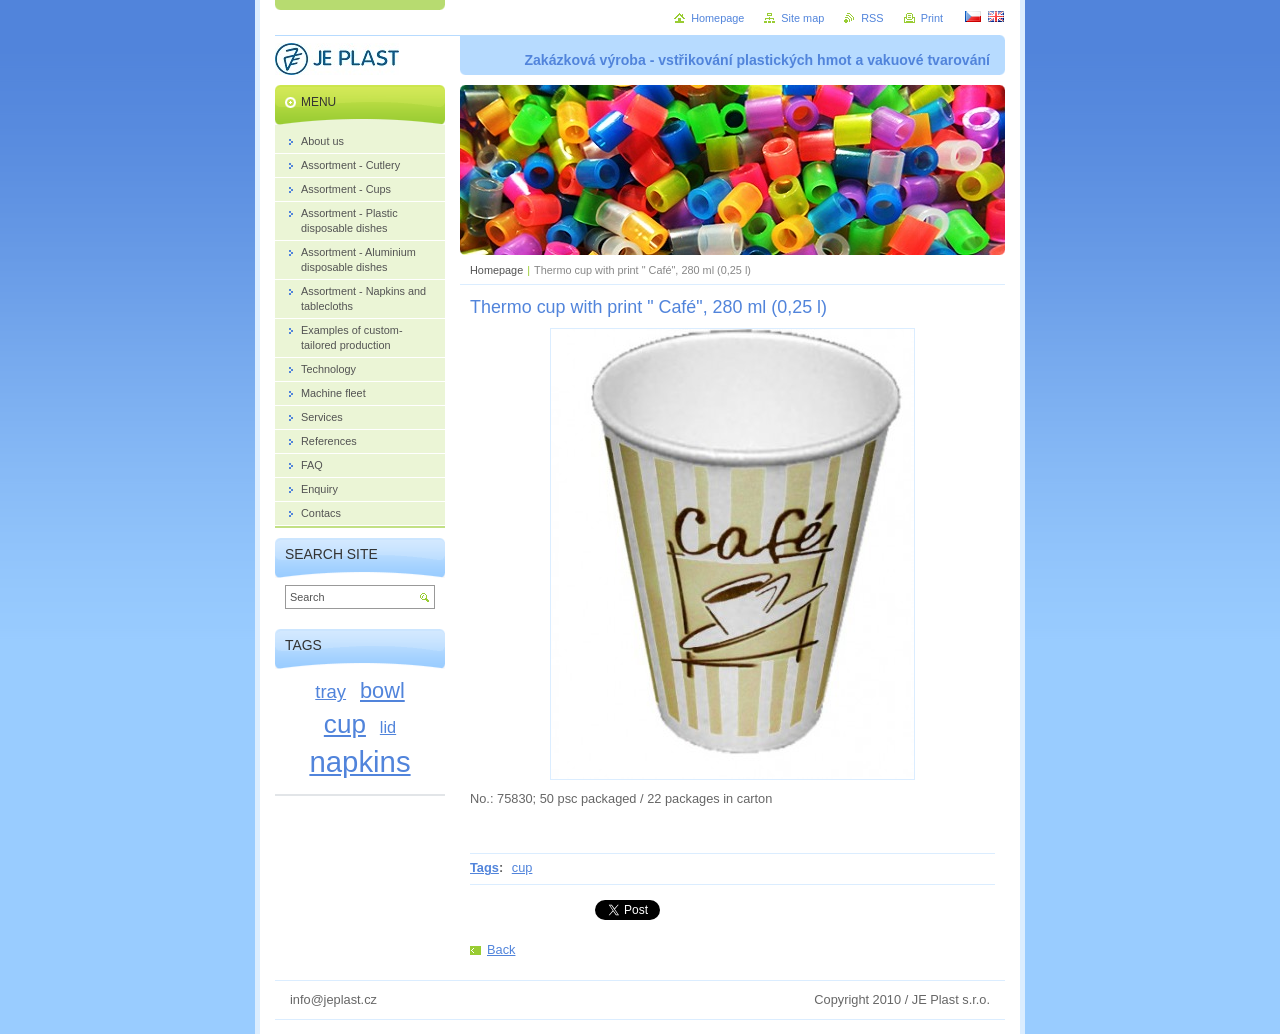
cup (522, 867)
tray (330, 691)
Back (501, 949)
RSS (872, 18)
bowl (382, 690)
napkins (359, 761)
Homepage (496, 270)
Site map (802, 18)
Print (932, 18)
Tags (484, 867)
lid (388, 727)
